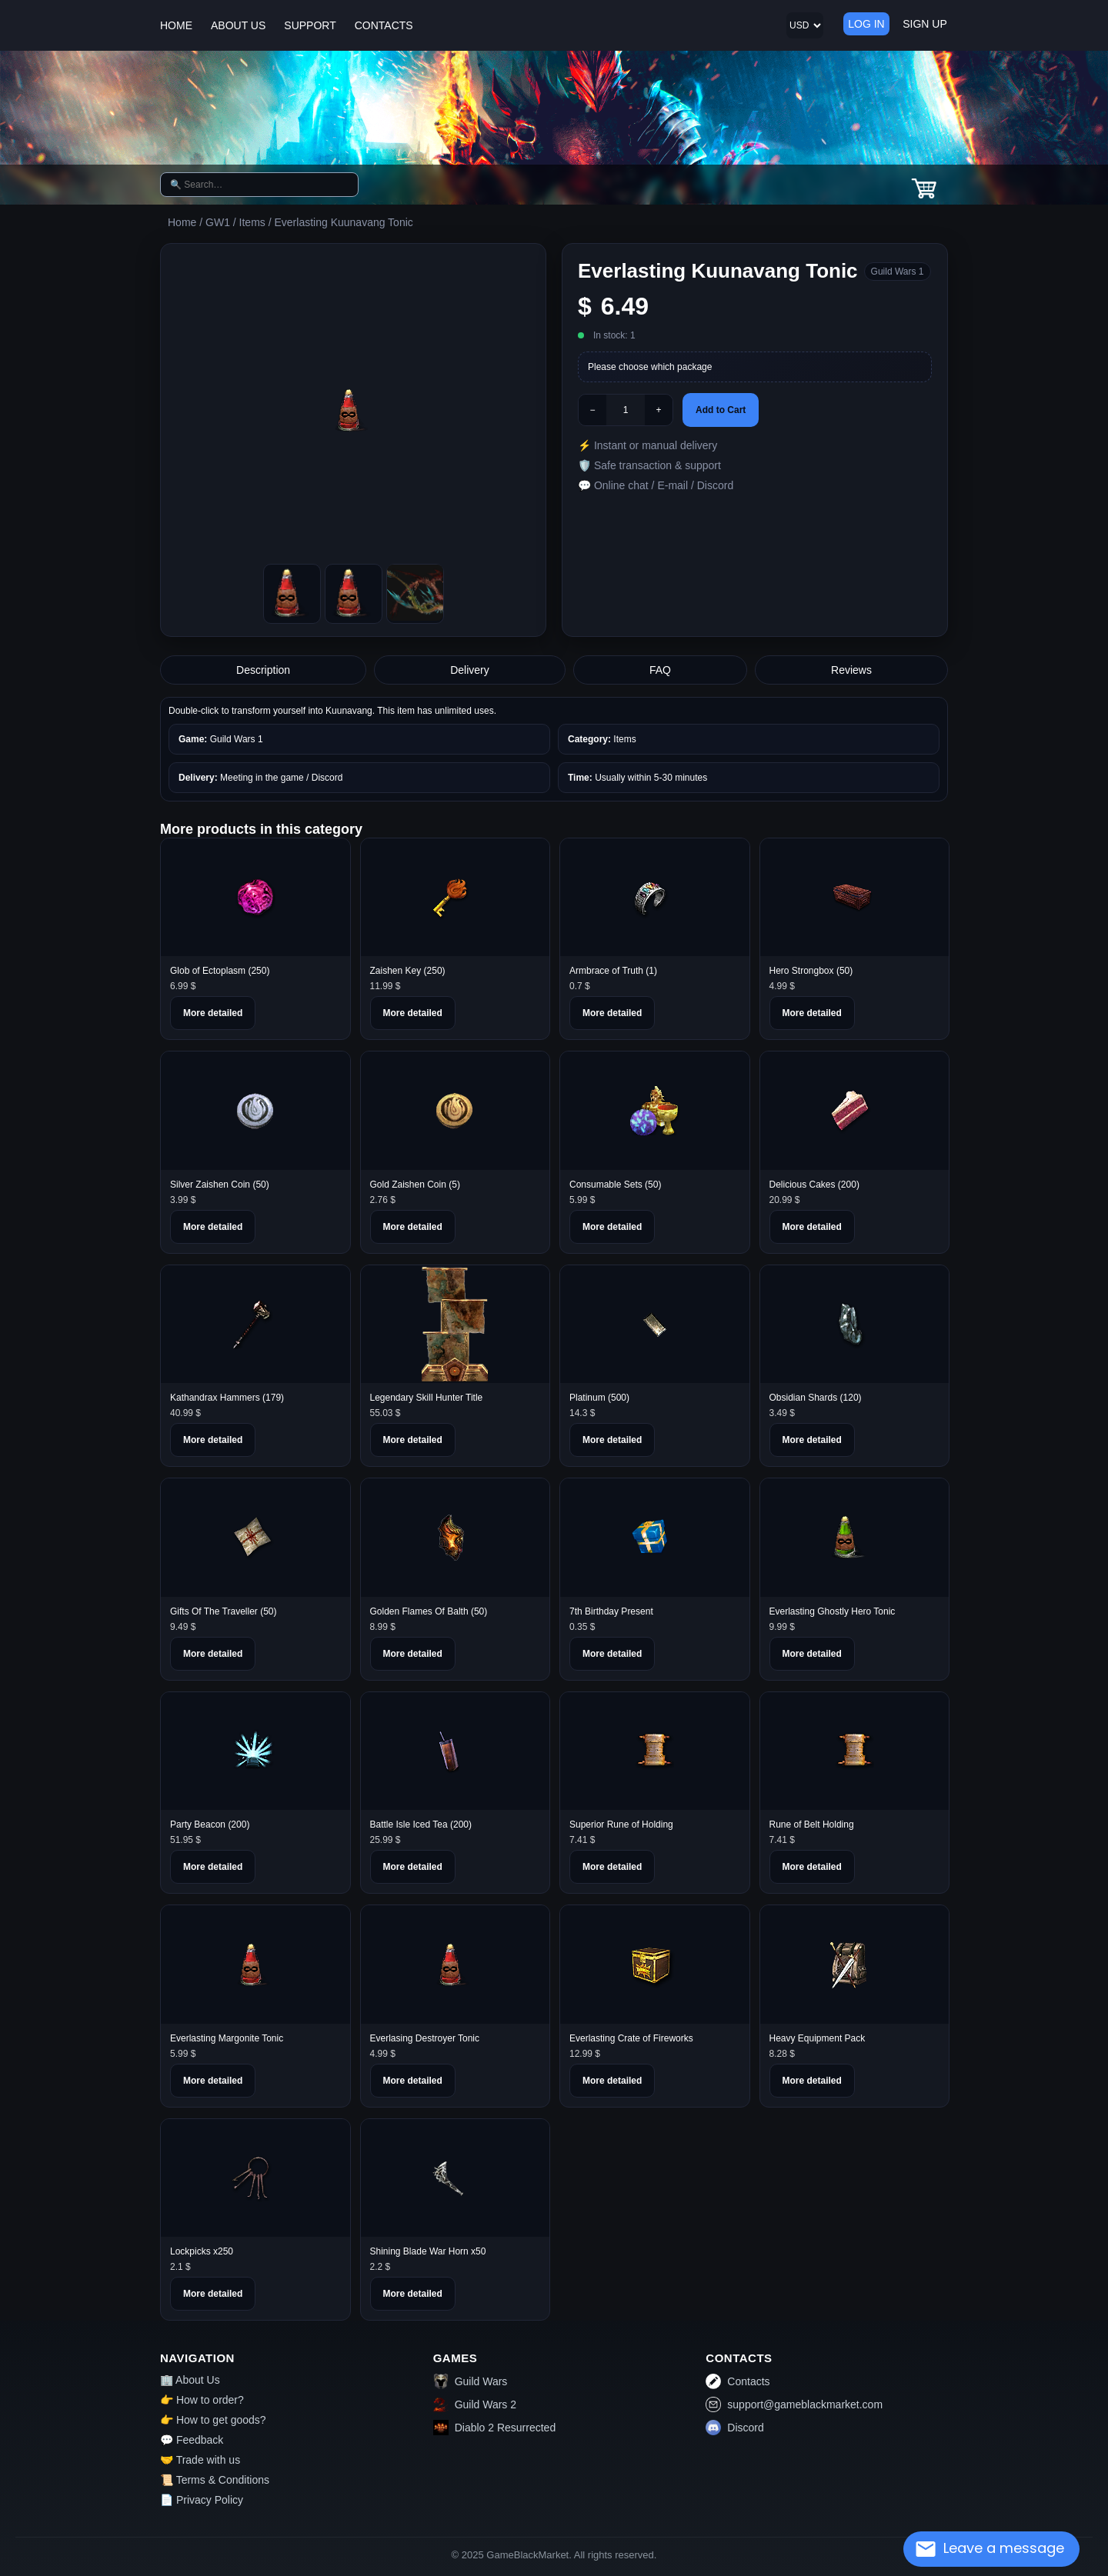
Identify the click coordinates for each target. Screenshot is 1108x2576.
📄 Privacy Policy (201, 2500)
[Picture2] (415, 594)
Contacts (737, 2381)
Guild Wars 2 (474, 2404)
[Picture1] (353, 594)
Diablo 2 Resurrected (494, 2427)
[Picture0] (292, 594)
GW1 (217, 222)
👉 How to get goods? (213, 2420)
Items (252, 222)
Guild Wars (470, 2381)
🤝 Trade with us (200, 2460)
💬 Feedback (191, 2440)
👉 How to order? (202, 2400)
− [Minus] (592, 410)
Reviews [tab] (851, 670)
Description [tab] (263, 670)
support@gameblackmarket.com (794, 2404)
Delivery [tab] (469, 670)
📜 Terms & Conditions (214, 2480)
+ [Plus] (658, 410)
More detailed (212, 1013)
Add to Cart (721, 410)
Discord (734, 2427)
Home (182, 222)
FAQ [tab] (660, 670)
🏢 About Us (190, 2380)
